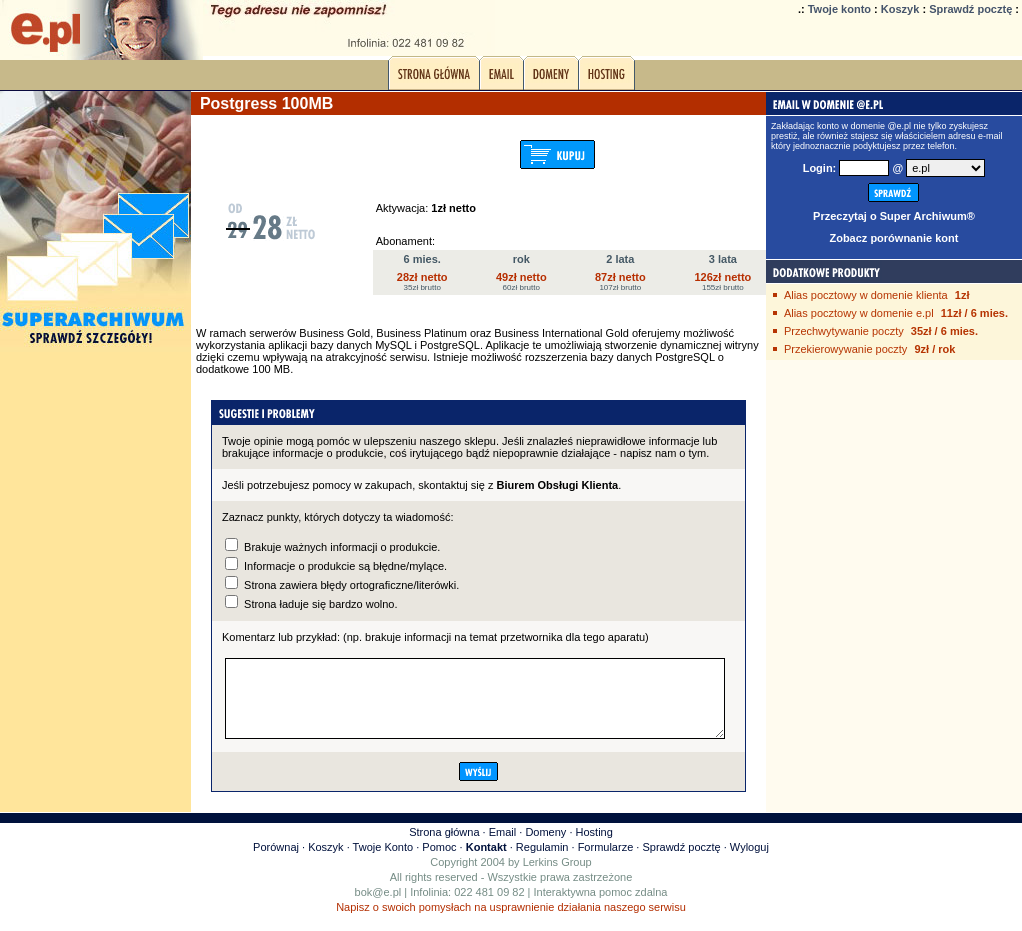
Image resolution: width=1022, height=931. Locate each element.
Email (503, 847)
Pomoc (439, 862)
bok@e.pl (378, 907)
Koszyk (900, 9)
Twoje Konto (383, 862)
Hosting (594, 847)
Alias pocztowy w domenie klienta (866, 295)
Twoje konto (839, 9)
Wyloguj (749, 862)
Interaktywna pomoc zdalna (601, 907)
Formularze (606, 862)
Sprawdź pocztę (970, 9)
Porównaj (276, 862)
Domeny (545, 847)
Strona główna (444, 847)
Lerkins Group (557, 877)
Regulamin (542, 862)
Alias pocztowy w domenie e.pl (859, 313)
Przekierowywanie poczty (846, 349)
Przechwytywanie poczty (844, 331)
